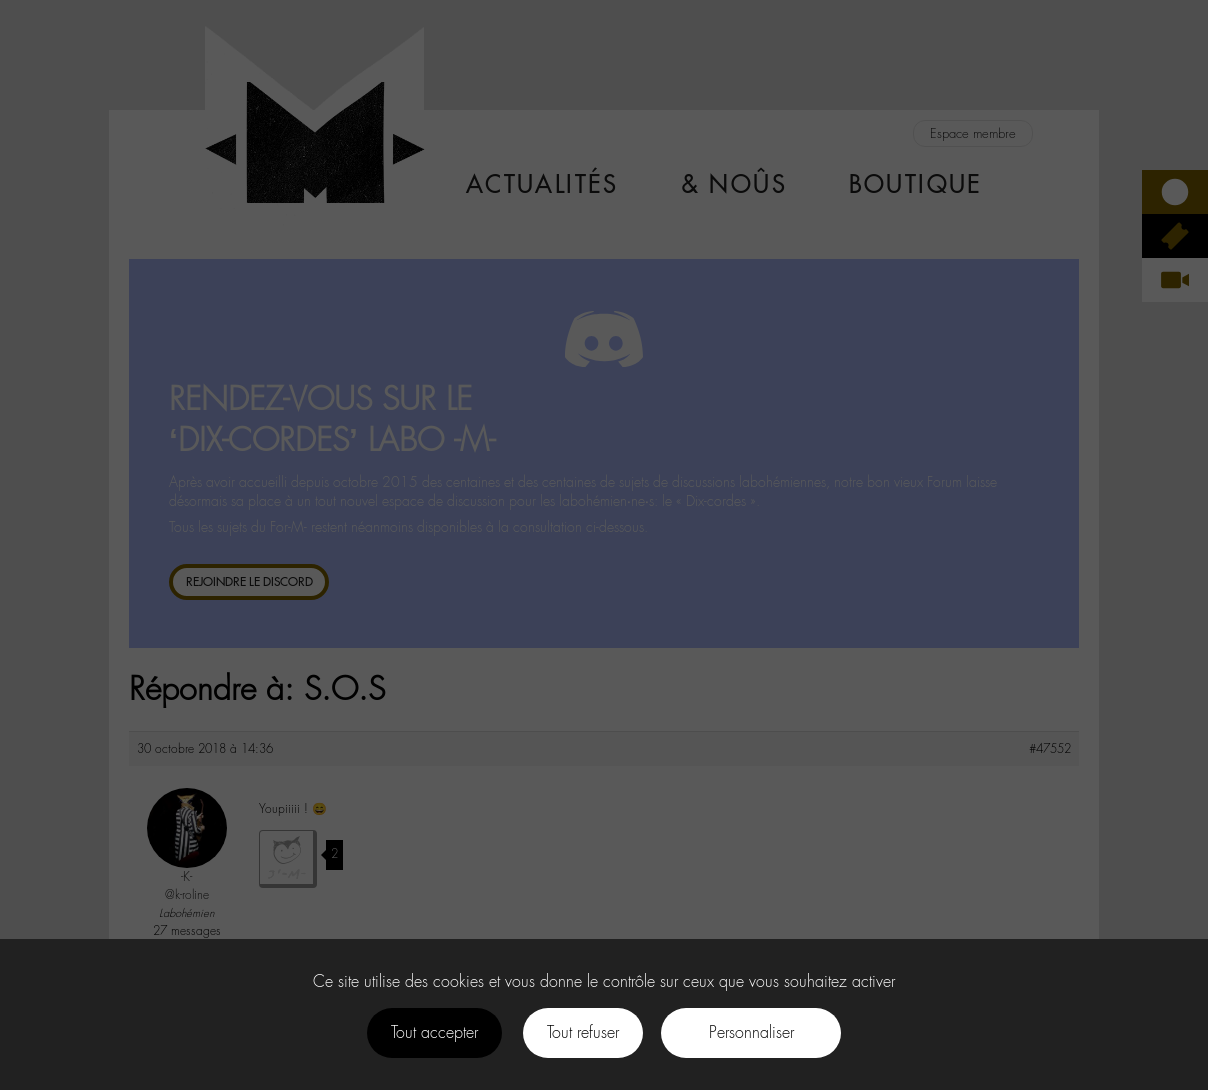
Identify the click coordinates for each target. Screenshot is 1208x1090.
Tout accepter (434, 1032)
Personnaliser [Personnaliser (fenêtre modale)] (751, 1032)
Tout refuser (583, 1032)
